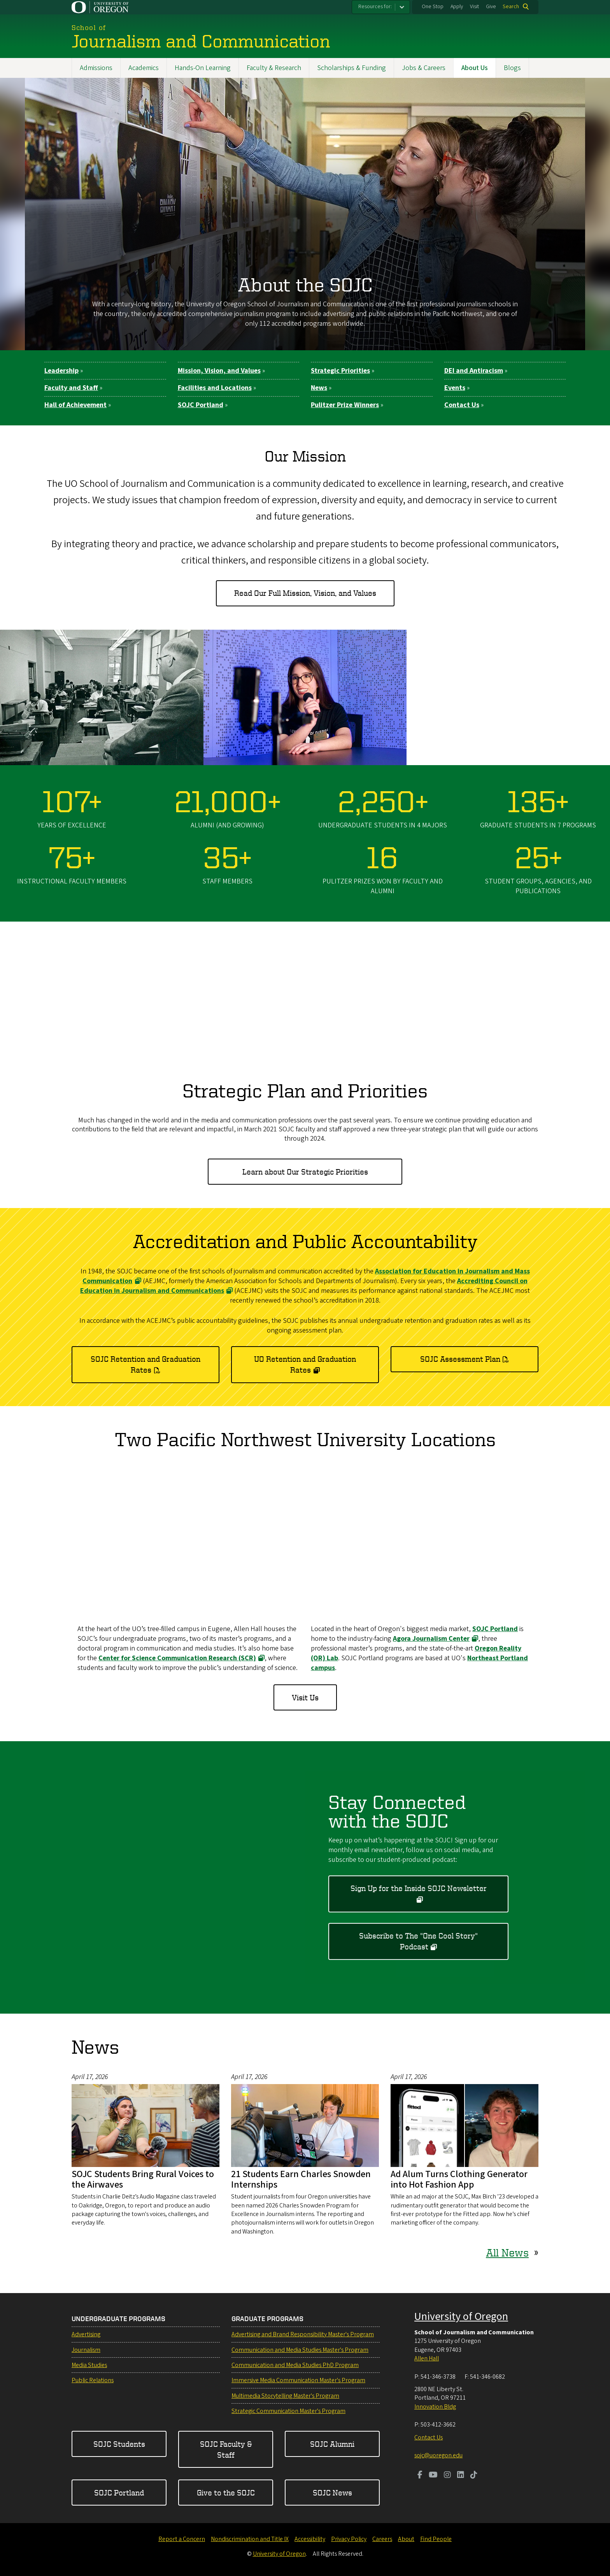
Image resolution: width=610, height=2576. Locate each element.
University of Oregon (461, 2316)
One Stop (432, 7)
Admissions (96, 68)
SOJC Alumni (332, 2443)
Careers (382, 2539)
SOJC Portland (119, 2492)
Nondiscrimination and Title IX (250, 2539)
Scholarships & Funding (351, 68)
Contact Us (428, 2437)
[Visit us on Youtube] (433, 2475)
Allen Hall (426, 2358)
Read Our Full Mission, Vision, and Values (305, 592)
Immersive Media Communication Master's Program (298, 2380)
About (406, 2539)
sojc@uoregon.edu (438, 2455)
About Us (474, 68)
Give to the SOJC (226, 2492)
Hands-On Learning (203, 68)
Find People (436, 2539)
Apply (456, 7)
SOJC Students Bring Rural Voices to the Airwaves (143, 2179)
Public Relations (93, 2380)
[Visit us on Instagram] (447, 2475)
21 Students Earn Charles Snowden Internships (301, 2179)
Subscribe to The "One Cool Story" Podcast (418, 1941)
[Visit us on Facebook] (420, 2475)
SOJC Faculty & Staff (226, 2449)
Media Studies (89, 2365)
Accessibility (309, 2539)
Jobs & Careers (423, 68)
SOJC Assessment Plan (460, 1358)
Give (491, 7)
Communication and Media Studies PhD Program (295, 2365)
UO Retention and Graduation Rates (305, 1364)
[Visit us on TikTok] (473, 2475)
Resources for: (375, 7)
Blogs (512, 68)
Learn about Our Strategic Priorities (305, 1171)
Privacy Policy (348, 2539)
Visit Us (305, 1697)
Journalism (86, 2350)
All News (507, 2252)
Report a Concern (181, 2539)
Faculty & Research (274, 68)
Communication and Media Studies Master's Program (299, 2350)
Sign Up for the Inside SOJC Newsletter (419, 1888)
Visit (474, 7)
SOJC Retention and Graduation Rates (145, 1364)
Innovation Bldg (435, 2406)
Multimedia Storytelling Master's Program (285, 2396)
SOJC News (332, 2492)
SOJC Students (119, 2443)
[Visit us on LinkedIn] (460, 2475)
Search (511, 7)
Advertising (86, 2334)
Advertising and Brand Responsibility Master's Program (302, 2334)
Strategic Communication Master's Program (288, 2411)
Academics (143, 68)
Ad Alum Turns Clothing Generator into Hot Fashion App (459, 2179)
